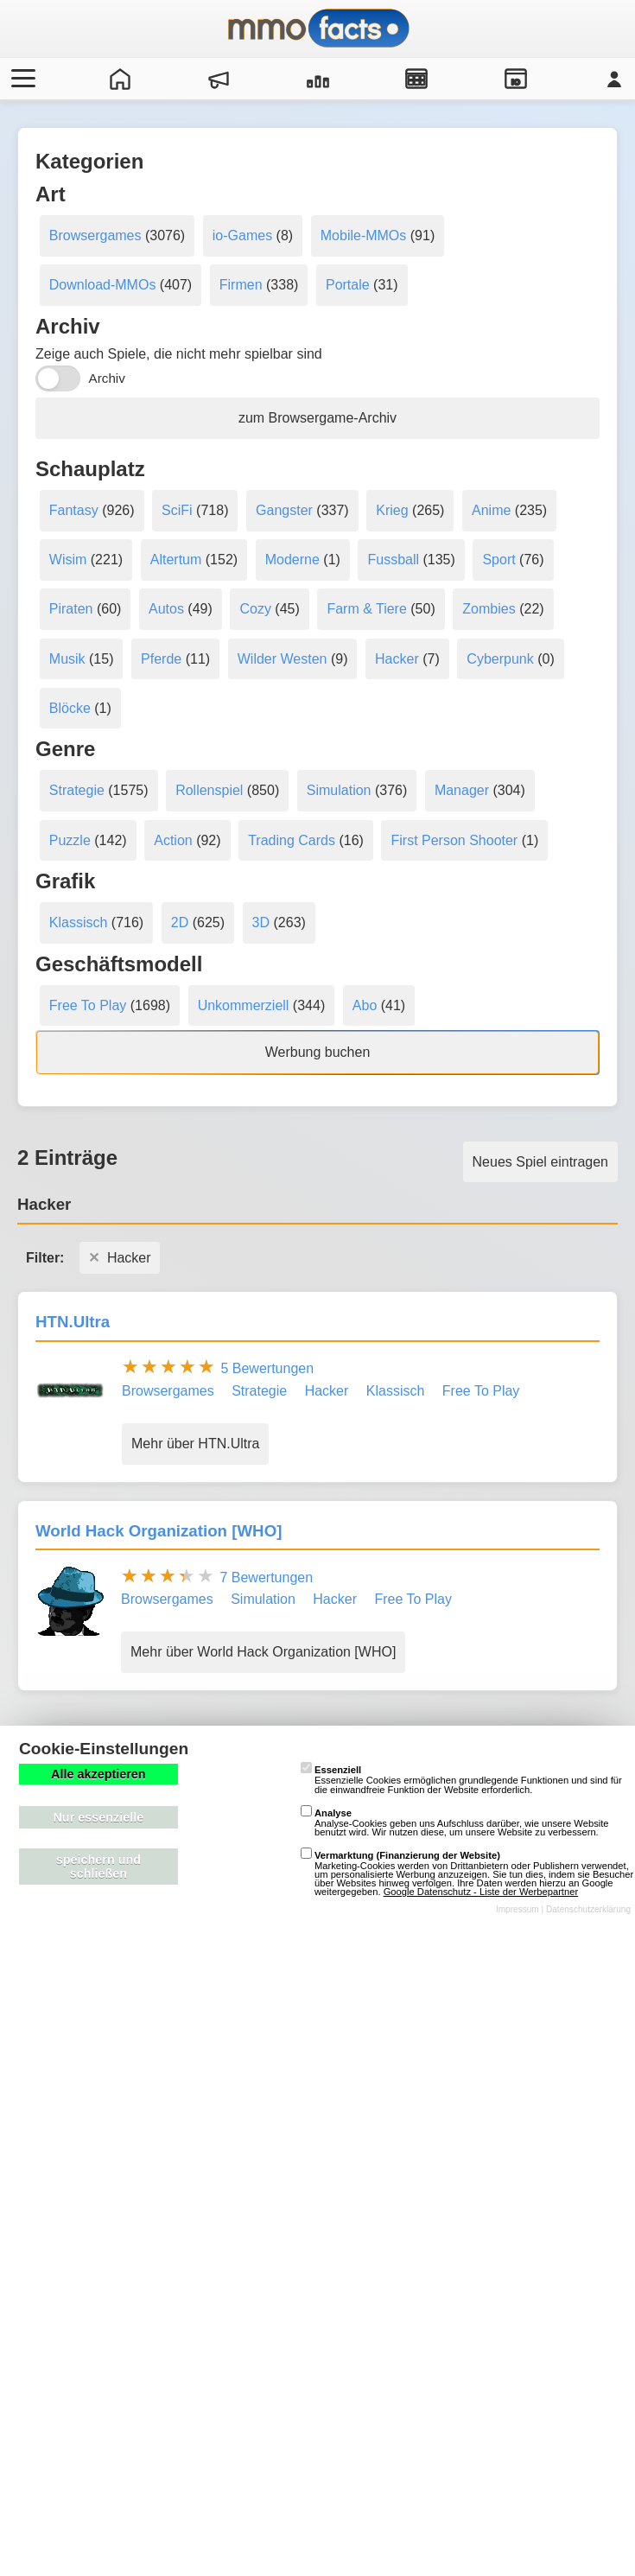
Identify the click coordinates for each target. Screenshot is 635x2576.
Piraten (71, 608)
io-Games (242, 235)
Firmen (241, 284)
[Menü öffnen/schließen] (20, 78)
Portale (348, 284)
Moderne (292, 559)
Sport (498, 559)
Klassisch (78, 922)
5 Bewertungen (267, 1368)
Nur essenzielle (98, 1817)
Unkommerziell (243, 1005)
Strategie (77, 790)
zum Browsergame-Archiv (317, 417)
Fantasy (73, 510)
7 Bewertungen (266, 1577)
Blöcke (70, 708)
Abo (364, 1005)
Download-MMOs (102, 284)
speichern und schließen (98, 1866)
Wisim (68, 559)
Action (173, 840)
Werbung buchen (318, 1052)
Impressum (517, 1909)
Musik (67, 659)
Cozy (254, 608)
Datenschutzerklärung (588, 1909)
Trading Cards (291, 840)
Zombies (488, 608)
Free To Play (88, 1005)
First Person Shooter (454, 840)
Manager (462, 790)
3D (261, 922)
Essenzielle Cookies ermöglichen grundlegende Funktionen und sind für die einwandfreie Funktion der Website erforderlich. (461, 1779)
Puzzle (70, 840)
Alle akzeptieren (98, 1774)
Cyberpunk (500, 659)
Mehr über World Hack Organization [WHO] (263, 1651)
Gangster (284, 510)
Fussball (393, 559)
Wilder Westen (282, 659)
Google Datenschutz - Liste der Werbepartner (481, 1891)
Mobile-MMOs (364, 235)
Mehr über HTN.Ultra (195, 1443)
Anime (491, 510)
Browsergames (95, 235)
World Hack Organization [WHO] (158, 1531)
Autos (166, 608)
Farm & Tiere (366, 608)
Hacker (397, 659)
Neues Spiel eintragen (540, 1161)
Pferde (161, 659)
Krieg (392, 510)
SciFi (177, 510)
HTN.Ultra (72, 1322)
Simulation (339, 790)
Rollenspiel (209, 790)
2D (179, 922)
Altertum (176, 559)
